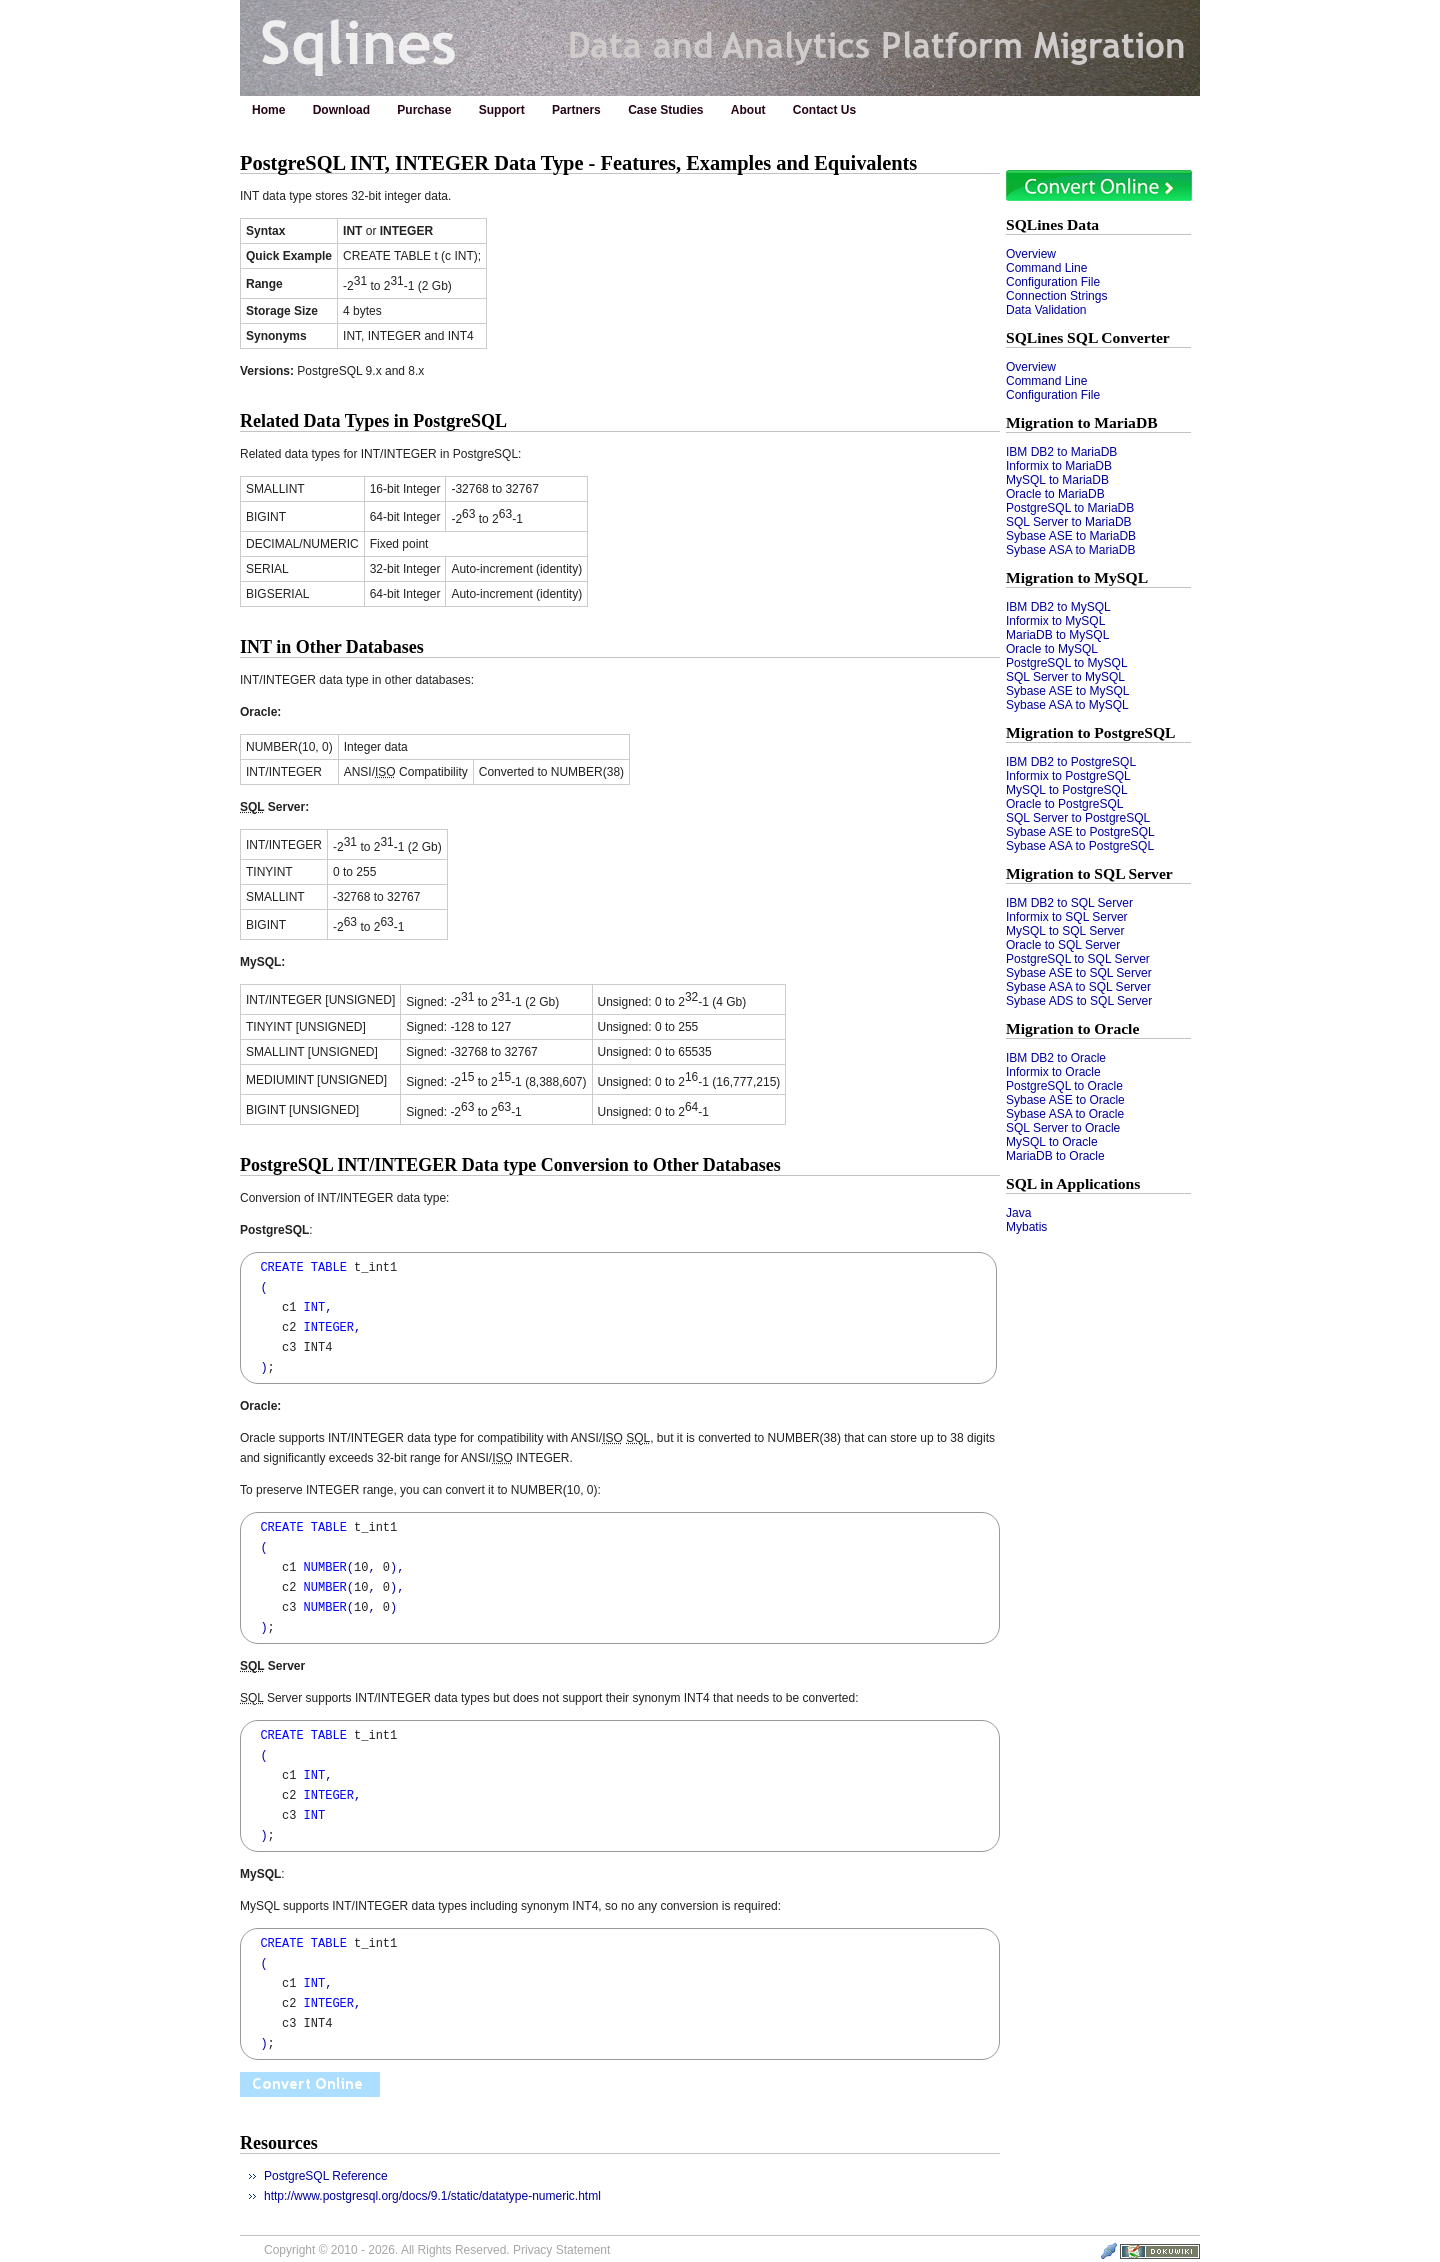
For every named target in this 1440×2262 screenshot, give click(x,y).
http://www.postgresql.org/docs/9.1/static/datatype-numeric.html (432, 2196)
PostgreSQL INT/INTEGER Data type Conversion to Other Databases (510, 1165)
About (748, 110)
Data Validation (1046, 310)
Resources (279, 2143)
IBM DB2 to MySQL (1058, 607)
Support (502, 110)
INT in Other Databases (332, 647)
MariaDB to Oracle (1055, 1156)
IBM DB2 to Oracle (1056, 1058)
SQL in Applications (1073, 1183)
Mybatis (1026, 1227)
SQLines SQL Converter (1088, 337)
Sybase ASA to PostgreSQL (1080, 846)
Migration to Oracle (1072, 1028)
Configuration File (1053, 282)
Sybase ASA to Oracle (1065, 1114)
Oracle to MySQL (1052, 649)
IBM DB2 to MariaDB (1061, 452)
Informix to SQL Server (1067, 917)
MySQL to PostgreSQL (1067, 790)
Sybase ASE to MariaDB (1071, 536)
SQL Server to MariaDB (1069, 522)
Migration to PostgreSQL (1091, 732)
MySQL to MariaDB (1057, 480)
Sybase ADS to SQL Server (1079, 1001)
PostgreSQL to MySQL (1067, 663)
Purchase (424, 110)
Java (1018, 1213)
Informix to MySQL (1055, 621)
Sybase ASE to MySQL (1067, 691)
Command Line (1046, 268)
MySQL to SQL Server (1065, 931)
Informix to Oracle (1053, 1072)
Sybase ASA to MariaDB (1070, 550)
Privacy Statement (561, 2250)
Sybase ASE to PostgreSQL (1080, 832)
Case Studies (665, 110)
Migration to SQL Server (1089, 873)
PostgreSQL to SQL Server (1078, 959)
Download (341, 110)
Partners (576, 110)
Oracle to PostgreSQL (1064, 804)
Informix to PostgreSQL (1068, 776)
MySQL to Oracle (1052, 1142)
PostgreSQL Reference (326, 2176)
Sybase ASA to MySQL (1067, 705)
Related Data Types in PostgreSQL (373, 421)
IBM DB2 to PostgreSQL (1071, 762)
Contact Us (824, 110)
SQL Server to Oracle (1063, 1128)
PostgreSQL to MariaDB (1070, 508)
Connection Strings (1056, 296)
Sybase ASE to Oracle (1065, 1100)
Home (268, 110)
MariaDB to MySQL (1057, 635)
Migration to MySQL (1077, 577)
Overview (1031, 254)
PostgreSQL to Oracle (1064, 1086)
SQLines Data (1052, 224)
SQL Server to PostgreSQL (1078, 818)
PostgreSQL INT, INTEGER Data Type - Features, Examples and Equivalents (578, 163)
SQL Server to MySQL (1065, 677)
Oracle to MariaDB (1055, 494)
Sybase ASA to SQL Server (1078, 987)
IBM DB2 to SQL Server (1069, 903)
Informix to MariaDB (1059, 466)
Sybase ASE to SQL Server (1079, 973)
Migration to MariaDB (1082, 422)
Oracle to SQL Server (1063, 945)
